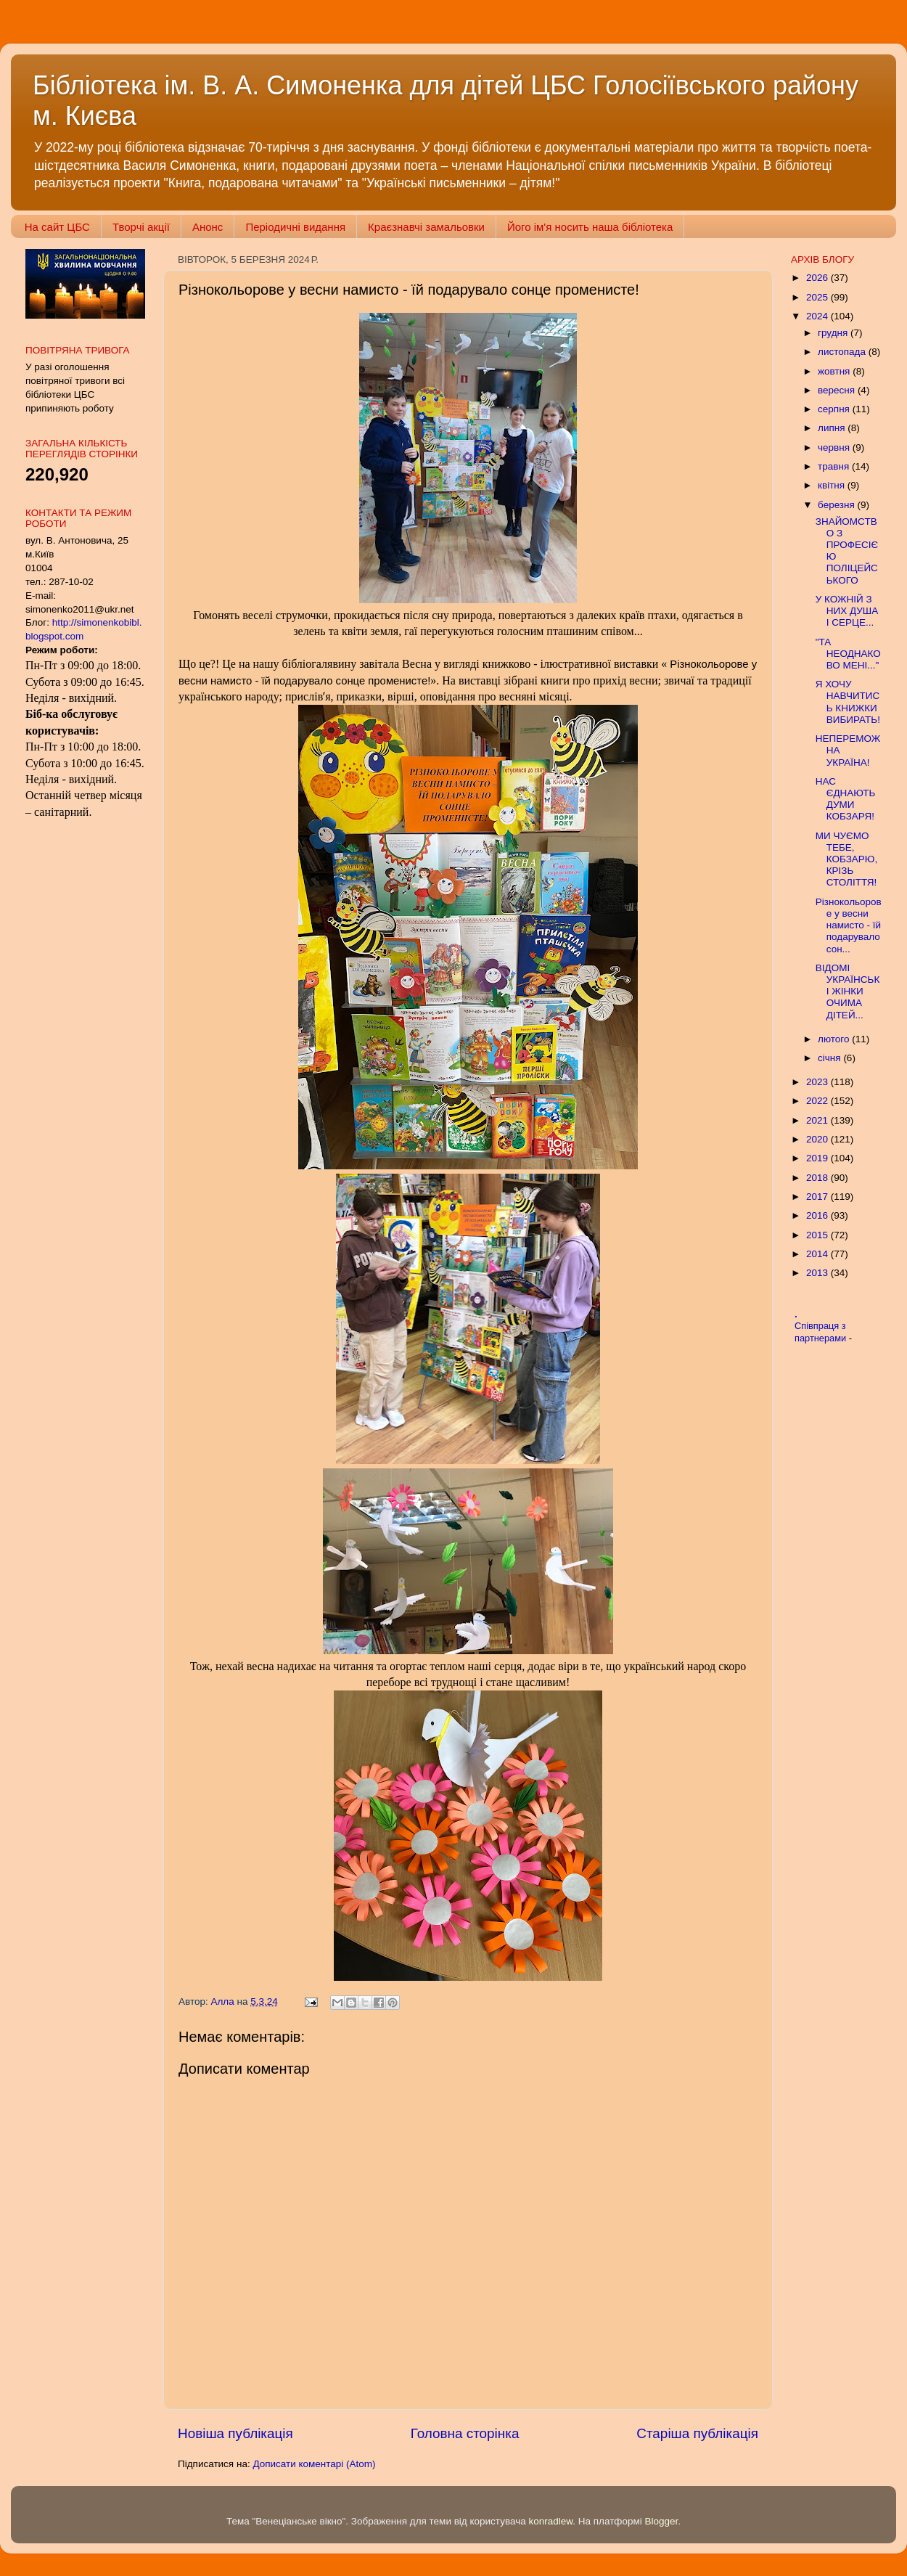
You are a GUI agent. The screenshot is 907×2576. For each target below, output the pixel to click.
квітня (833, 485)
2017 (818, 1196)
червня (835, 447)
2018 (818, 1177)
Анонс (207, 227)
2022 (818, 1100)
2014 (818, 1253)
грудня (834, 332)
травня (835, 466)
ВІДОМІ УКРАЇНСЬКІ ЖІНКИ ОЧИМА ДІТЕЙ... (848, 991)
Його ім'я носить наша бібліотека (590, 227)
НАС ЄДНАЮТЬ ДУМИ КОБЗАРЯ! (846, 799)
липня (833, 427)
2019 (818, 1158)
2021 (818, 1120)
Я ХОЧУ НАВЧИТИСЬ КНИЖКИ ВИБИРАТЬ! (848, 702)
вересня (838, 390)
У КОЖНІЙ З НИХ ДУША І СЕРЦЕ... (847, 611)
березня (838, 504)
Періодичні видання (295, 227)
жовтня (835, 371)
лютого (835, 1039)
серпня (835, 409)
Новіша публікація (235, 2433)
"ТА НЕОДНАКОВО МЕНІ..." (848, 654)
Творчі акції (141, 227)
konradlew (550, 2521)
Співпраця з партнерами (822, 1332)
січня (830, 1057)
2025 (818, 297)
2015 (818, 1235)
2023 (818, 1081)
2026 (818, 277)
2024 (818, 316)
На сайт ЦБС (57, 227)
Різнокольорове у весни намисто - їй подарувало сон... (849, 925)
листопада (843, 351)
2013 (818, 1272)
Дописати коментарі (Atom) (314, 2463)
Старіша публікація (697, 2433)
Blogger (661, 2521)
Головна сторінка (465, 2433)
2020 (818, 1139)
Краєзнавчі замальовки (426, 227)
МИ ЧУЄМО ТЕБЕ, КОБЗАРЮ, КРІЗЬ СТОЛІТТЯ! (846, 859)
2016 (818, 1215)
